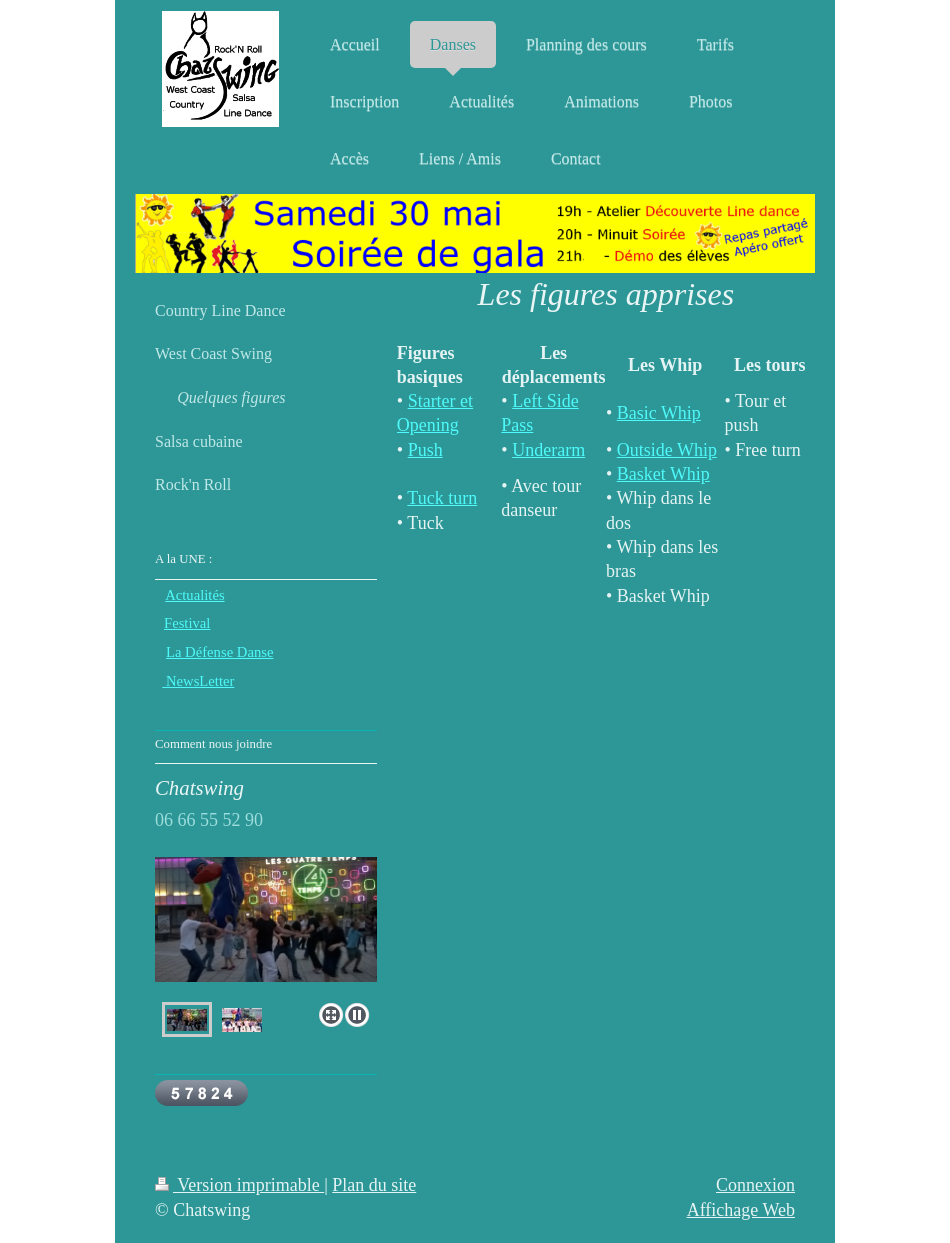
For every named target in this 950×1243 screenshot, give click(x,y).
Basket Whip (663, 474)
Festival (187, 623)
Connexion (755, 1185)
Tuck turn (442, 498)
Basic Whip (659, 413)
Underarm (548, 450)
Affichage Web (741, 1210)
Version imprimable (239, 1185)
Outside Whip (667, 450)
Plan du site (374, 1185)
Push (425, 450)
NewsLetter (198, 681)
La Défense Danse (219, 652)
